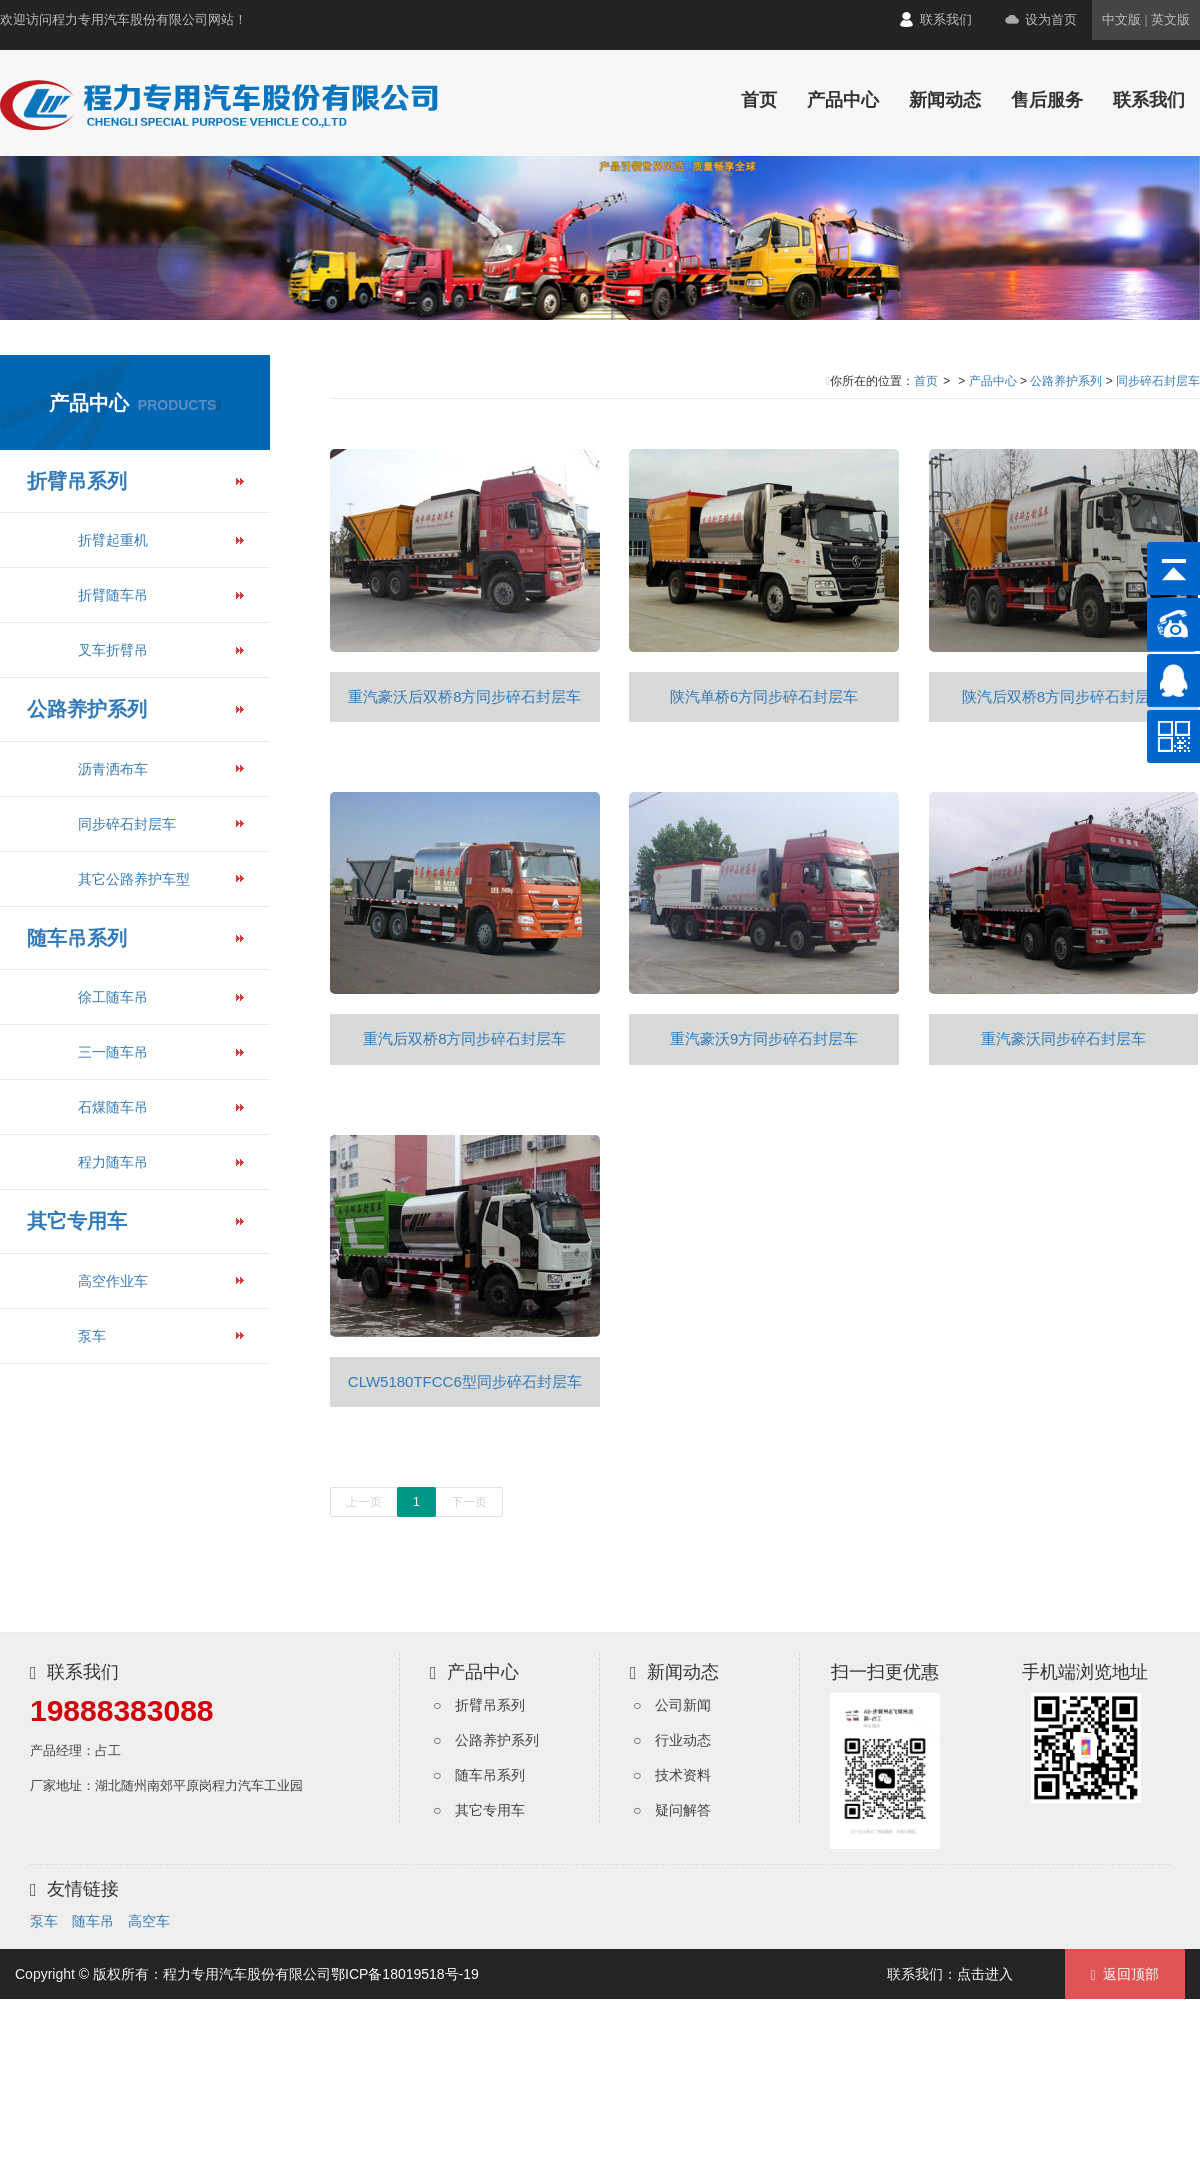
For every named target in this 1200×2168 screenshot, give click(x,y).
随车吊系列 (77, 938)
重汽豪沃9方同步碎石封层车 (764, 1038)
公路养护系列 (87, 709)
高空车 (149, 1921)
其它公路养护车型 (134, 879)
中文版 (1121, 19)
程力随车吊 (113, 1162)
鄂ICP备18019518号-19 (405, 1974)
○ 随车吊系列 (479, 1775)
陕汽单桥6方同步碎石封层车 (764, 696)
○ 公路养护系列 (486, 1740)
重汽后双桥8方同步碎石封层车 (464, 1038)
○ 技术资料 (672, 1775)
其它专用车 (77, 1221)
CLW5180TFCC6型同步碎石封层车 (465, 1381)
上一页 (364, 1502)
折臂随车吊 (113, 595)
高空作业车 (113, 1281)
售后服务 (1047, 100)
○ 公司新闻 (672, 1705)
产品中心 (843, 100)
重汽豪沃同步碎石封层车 (1063, 1038)
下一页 (469, 1502)
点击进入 (985, 1974)
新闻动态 (945, 100)
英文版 (1170, 19)
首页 (759, 100)
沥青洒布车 (113, 769)
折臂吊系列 (77, 481)
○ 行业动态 (672, 1740)
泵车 (92, 1336)
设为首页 (1051, 19)
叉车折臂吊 (113, 650)
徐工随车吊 (113, 997)
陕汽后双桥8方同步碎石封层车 (1063, 696)
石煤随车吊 (113, 1107)
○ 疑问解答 (672, 1810)
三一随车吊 (113, 1052)
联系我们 (946, 19)
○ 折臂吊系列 (479, 1705)
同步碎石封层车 (127, 824)
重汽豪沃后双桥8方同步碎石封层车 (464, 696)
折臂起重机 (113, 540)
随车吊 (93, 1921)
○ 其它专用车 (479, 1810)
